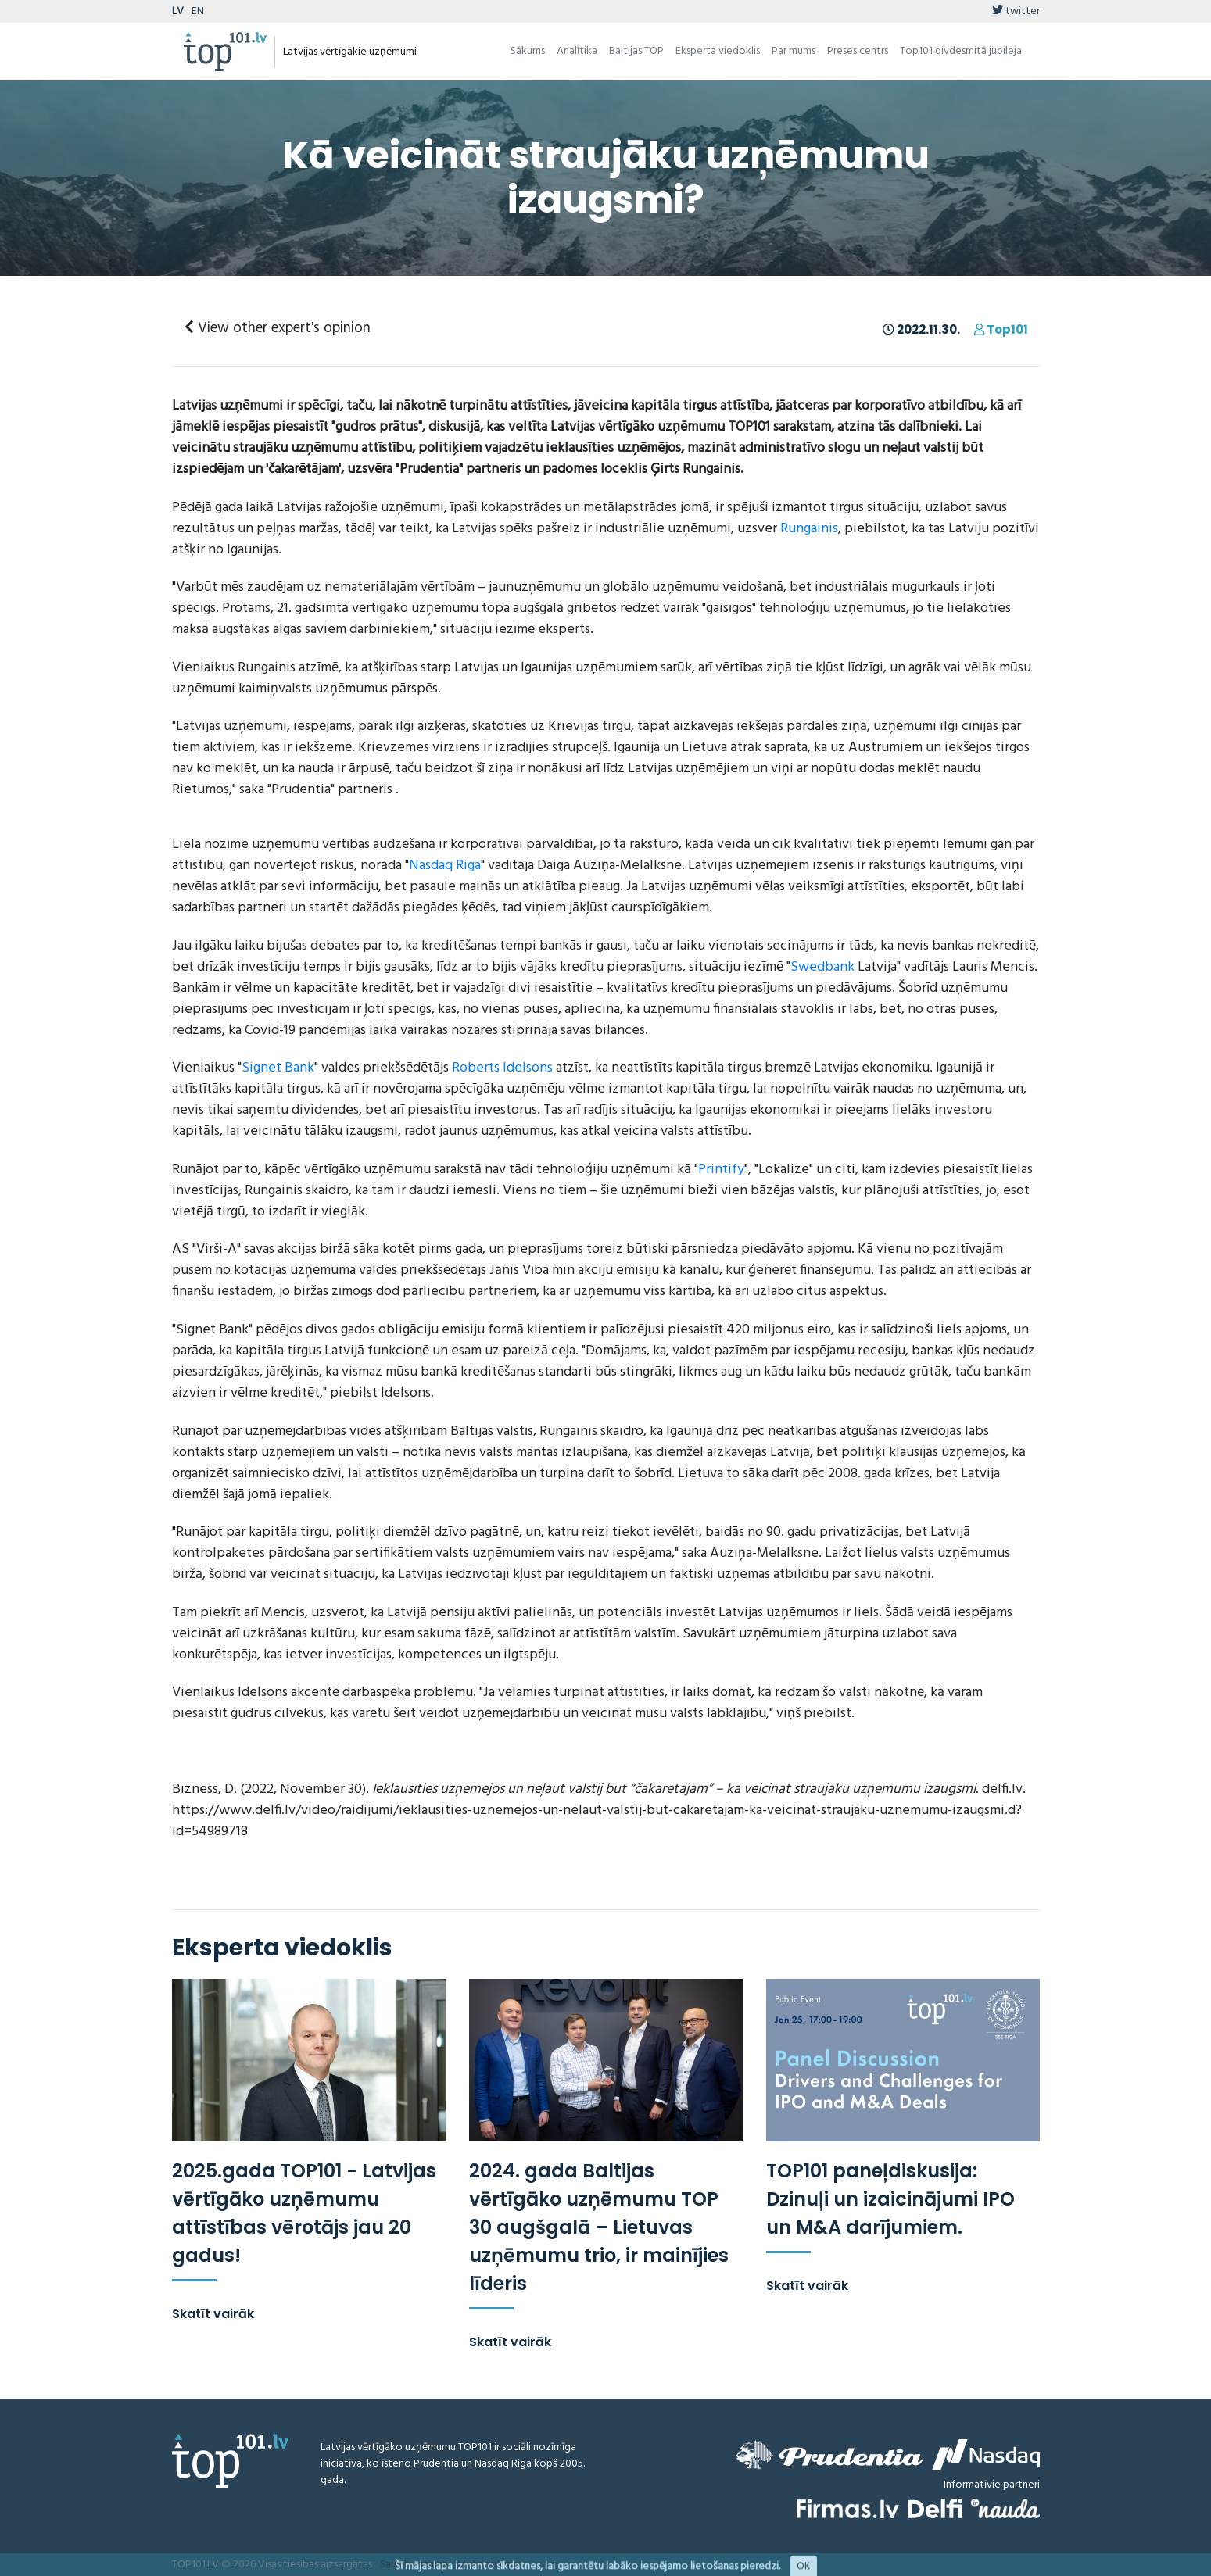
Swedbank (822, 967)
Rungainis (809, 528)
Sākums (528, 51)
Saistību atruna (414, 2565)
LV (178, 11)
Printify (721, 1169)
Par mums (793, 51)
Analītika (577, 51)
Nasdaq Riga (445, 865)
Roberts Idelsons (502, 1068)
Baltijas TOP (636, 51)
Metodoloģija (490, 2565)
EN (198, 11)
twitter (1016, 11)
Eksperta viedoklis (717, 51)
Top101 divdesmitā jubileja (961, 51)
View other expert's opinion (278, 328)
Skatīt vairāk (213, 2314)
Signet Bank (278, 1068)
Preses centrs (857, 51)
